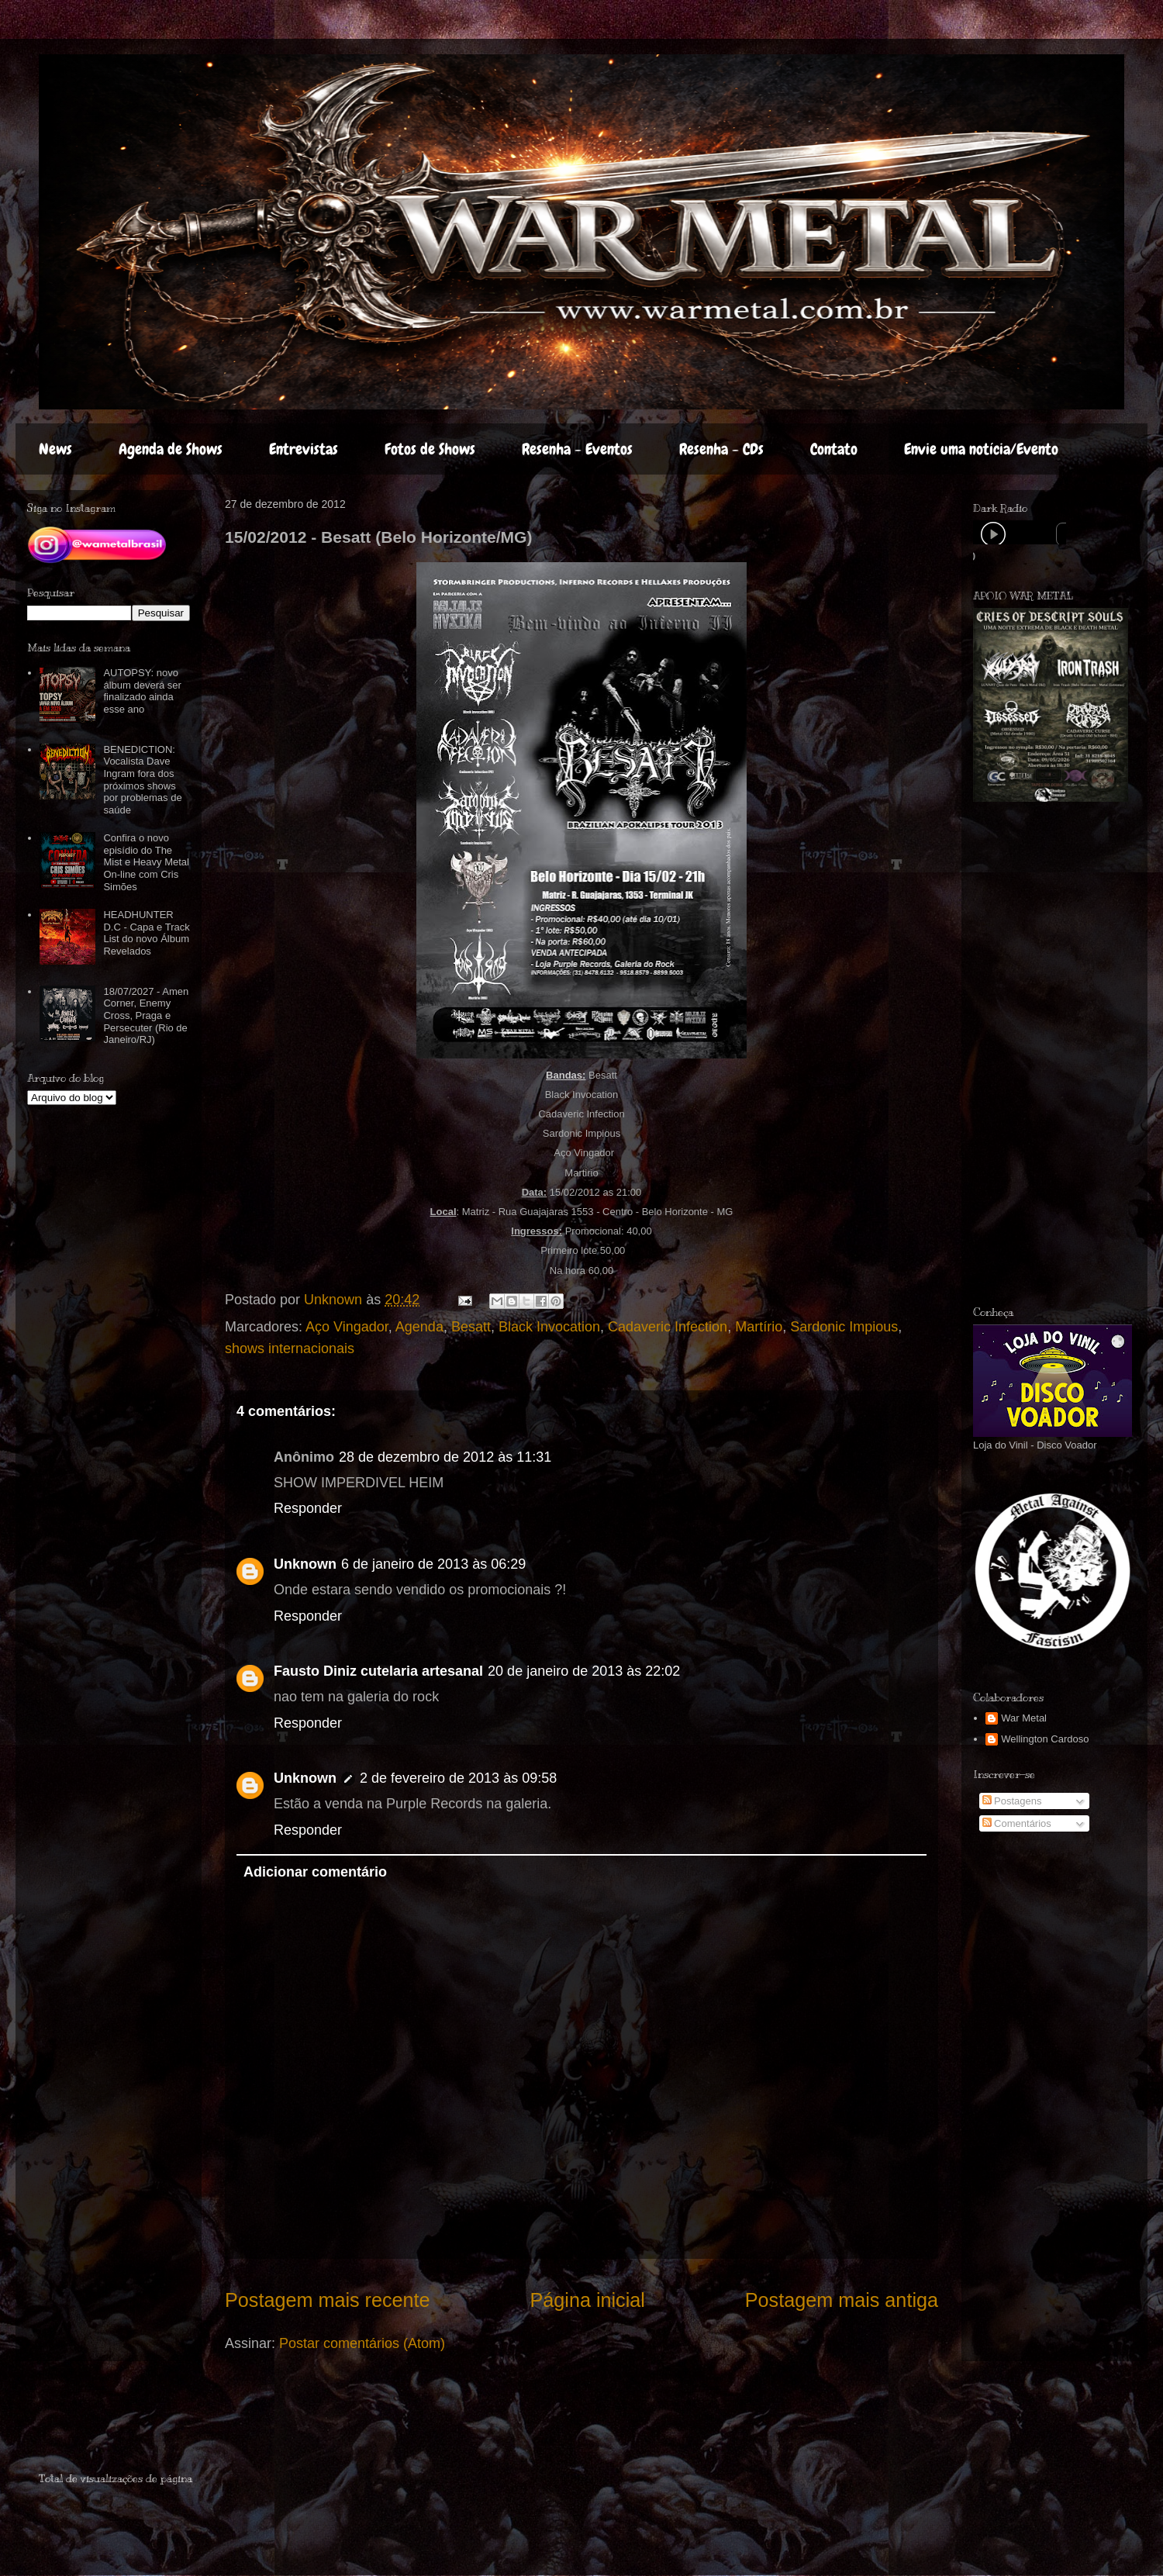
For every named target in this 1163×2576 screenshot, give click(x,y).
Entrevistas (303, 449)
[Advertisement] (1044, 1053)
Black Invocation (549, 1327)
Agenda (419, 1327)
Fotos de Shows (430, 449)
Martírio (758, 1327)
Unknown (305, 1564)
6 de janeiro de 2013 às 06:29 (433, 1564)
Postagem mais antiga (841, 2300)
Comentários (1016, 1823)
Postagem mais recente (327, 2300)
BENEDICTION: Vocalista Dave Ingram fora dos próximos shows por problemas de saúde (142, 780)
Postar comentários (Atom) (362, 2343)
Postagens (1012, 1801)
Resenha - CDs (721, 449)
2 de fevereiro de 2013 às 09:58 (458, 1778)
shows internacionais (289, 1348)
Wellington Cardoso (1045, 1739)
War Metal (1024, 1718)
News (55, 449)
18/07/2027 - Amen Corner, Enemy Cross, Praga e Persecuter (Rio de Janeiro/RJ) (145, 1015)
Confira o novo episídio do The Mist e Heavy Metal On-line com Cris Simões (146, 862)
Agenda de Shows (171, 449)
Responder (308, 1508)
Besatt (471, 1327)
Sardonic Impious (844, 1327)
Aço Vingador (346, 1327)
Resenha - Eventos (577, 449)
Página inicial (587, 2300)
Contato (834, 449)
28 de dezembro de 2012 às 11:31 (445, 1457)
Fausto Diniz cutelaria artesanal (378, 1671)
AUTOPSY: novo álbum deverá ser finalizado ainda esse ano (142, 691)
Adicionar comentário (315, 1872)
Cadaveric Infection (667, 1327)
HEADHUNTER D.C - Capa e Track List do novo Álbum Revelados (146, 933)
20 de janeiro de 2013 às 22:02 (584, 1671)
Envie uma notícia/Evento (981, 449)
